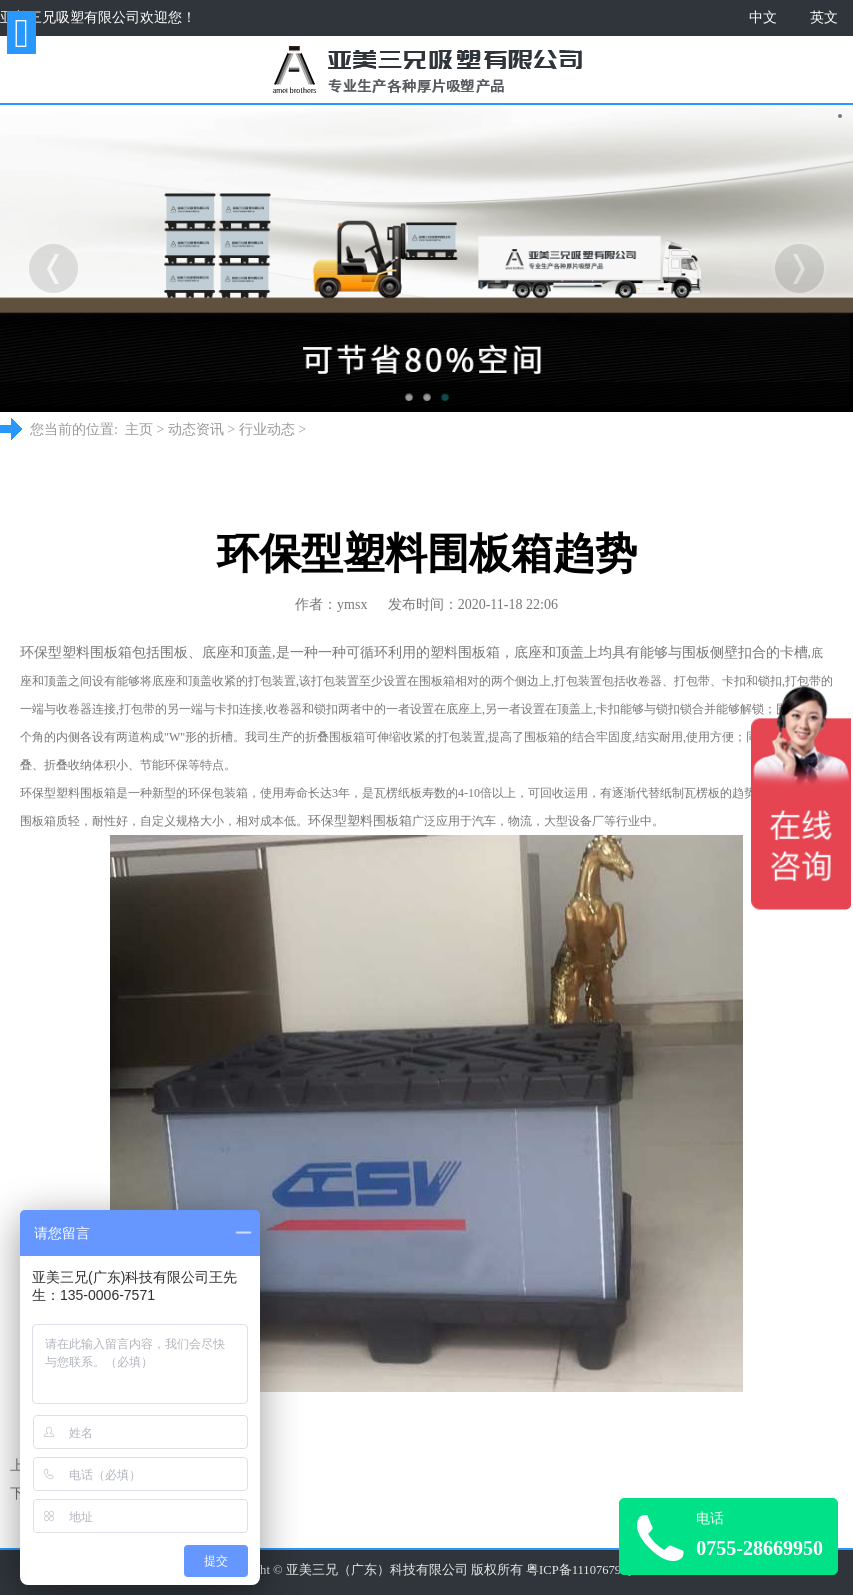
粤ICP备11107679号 (580, 1570)
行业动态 (267, 429)
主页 (139, 429)
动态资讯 (196, 429)
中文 (763, 17)
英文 (824, 17)
